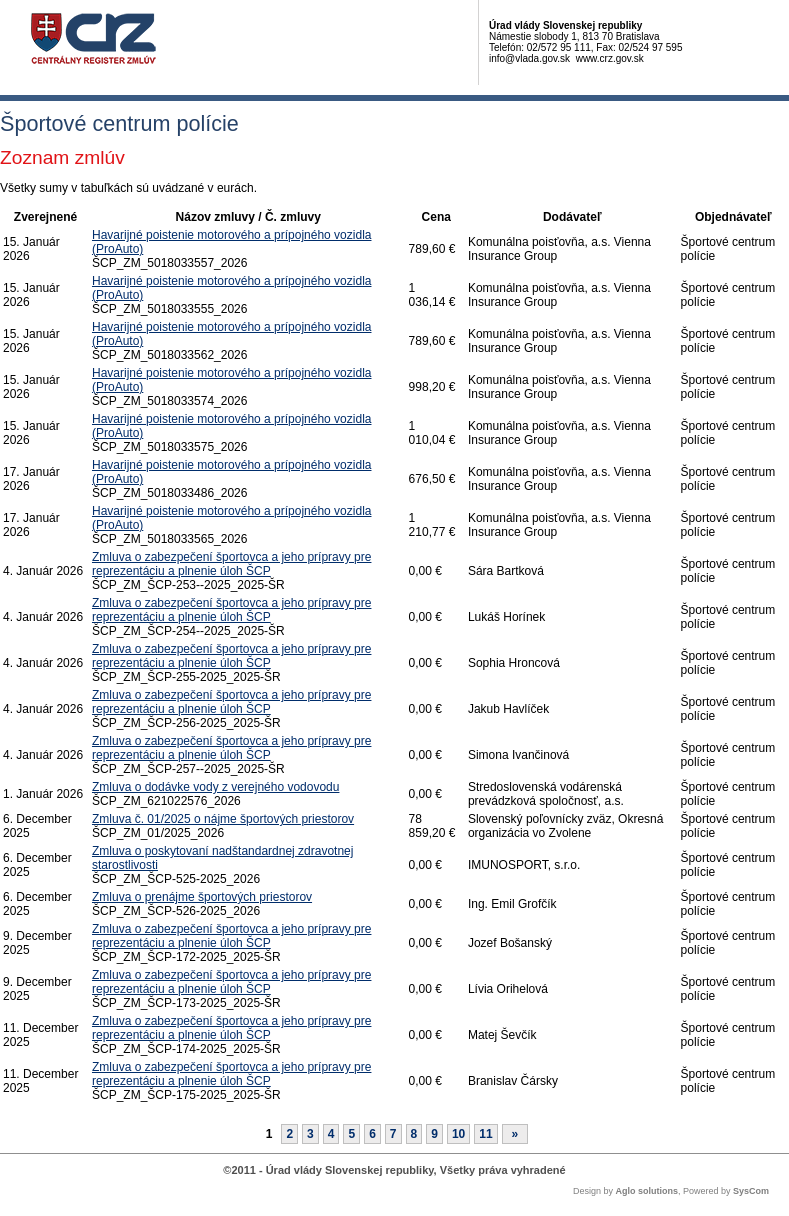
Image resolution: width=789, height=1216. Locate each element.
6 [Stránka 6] (372, 1134)
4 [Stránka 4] (331, 1134)
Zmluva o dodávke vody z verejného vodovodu (215, 787)
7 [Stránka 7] (393, 1134)
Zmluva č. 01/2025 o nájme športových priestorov (223, 819)
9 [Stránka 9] (434, 1134)
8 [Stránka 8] (414, 1134)
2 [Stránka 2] (289, 1134)
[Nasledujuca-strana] (515, 1134)
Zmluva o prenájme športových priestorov (202, 897)
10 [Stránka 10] (458, 1134)
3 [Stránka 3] (310, 1134)
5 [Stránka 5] (351, 1134)
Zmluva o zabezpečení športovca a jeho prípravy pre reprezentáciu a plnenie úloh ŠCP (231, 564)
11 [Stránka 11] (485, 1134)
